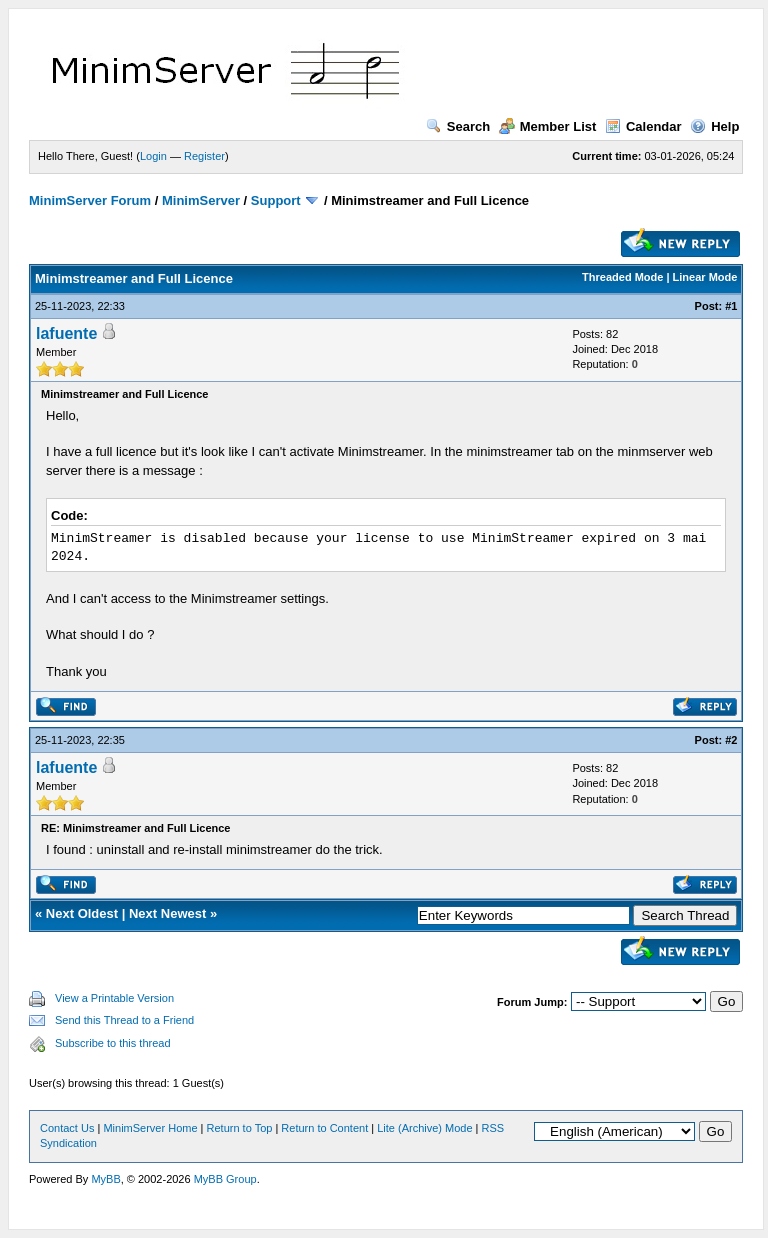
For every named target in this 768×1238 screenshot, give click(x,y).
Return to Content (324, 1128)
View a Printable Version (114, 998)
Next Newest (167, 913)
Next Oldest (82, 913)
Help (714, 126)
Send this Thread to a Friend (124, 1020)
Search (458, 126)
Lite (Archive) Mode (424, 1128)
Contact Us (67, 1128)
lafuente (66, 333)
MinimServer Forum (90, 200)
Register (204, 156)
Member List (548, 126)
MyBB (105, 1179)
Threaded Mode (622, 277)
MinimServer (201, 200)
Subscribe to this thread (113, 1043)
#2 (731, 740)
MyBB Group (225, 1179)
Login (153, 156)
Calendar (643, 126)
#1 (731, 306)
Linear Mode (705, 277)
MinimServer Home (150, 1128)
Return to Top (240, 1128)
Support (276, 200)
